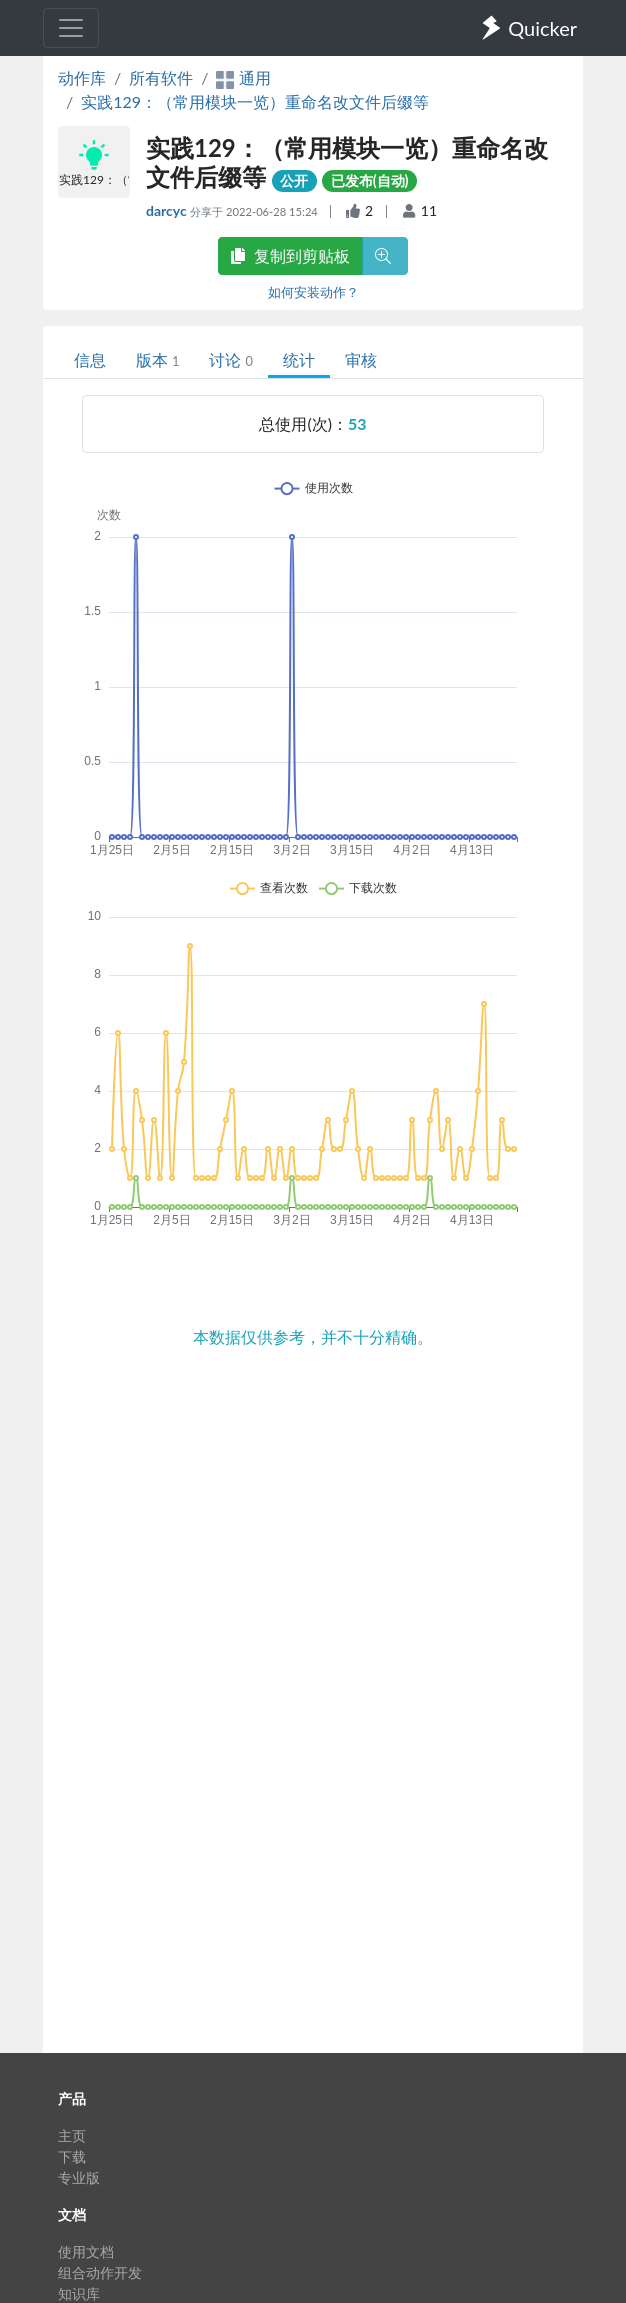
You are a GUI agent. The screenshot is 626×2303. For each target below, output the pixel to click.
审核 (361, 359)
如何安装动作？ (313, 292)
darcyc (168, 210)
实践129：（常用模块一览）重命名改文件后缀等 (255, 101)
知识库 (79, 2293)
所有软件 (161, 77)
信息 (90, 359)
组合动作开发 (100, 2272)
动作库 (82, 77)
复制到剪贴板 (290, 255)
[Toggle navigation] (71, 28)
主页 (72, 2135)
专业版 (79, 2177)
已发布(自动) (370, 180)
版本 (157, 359)
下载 (72, 2156)
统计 (299, 359)
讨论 (230, 359)
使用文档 (86, 2251)
